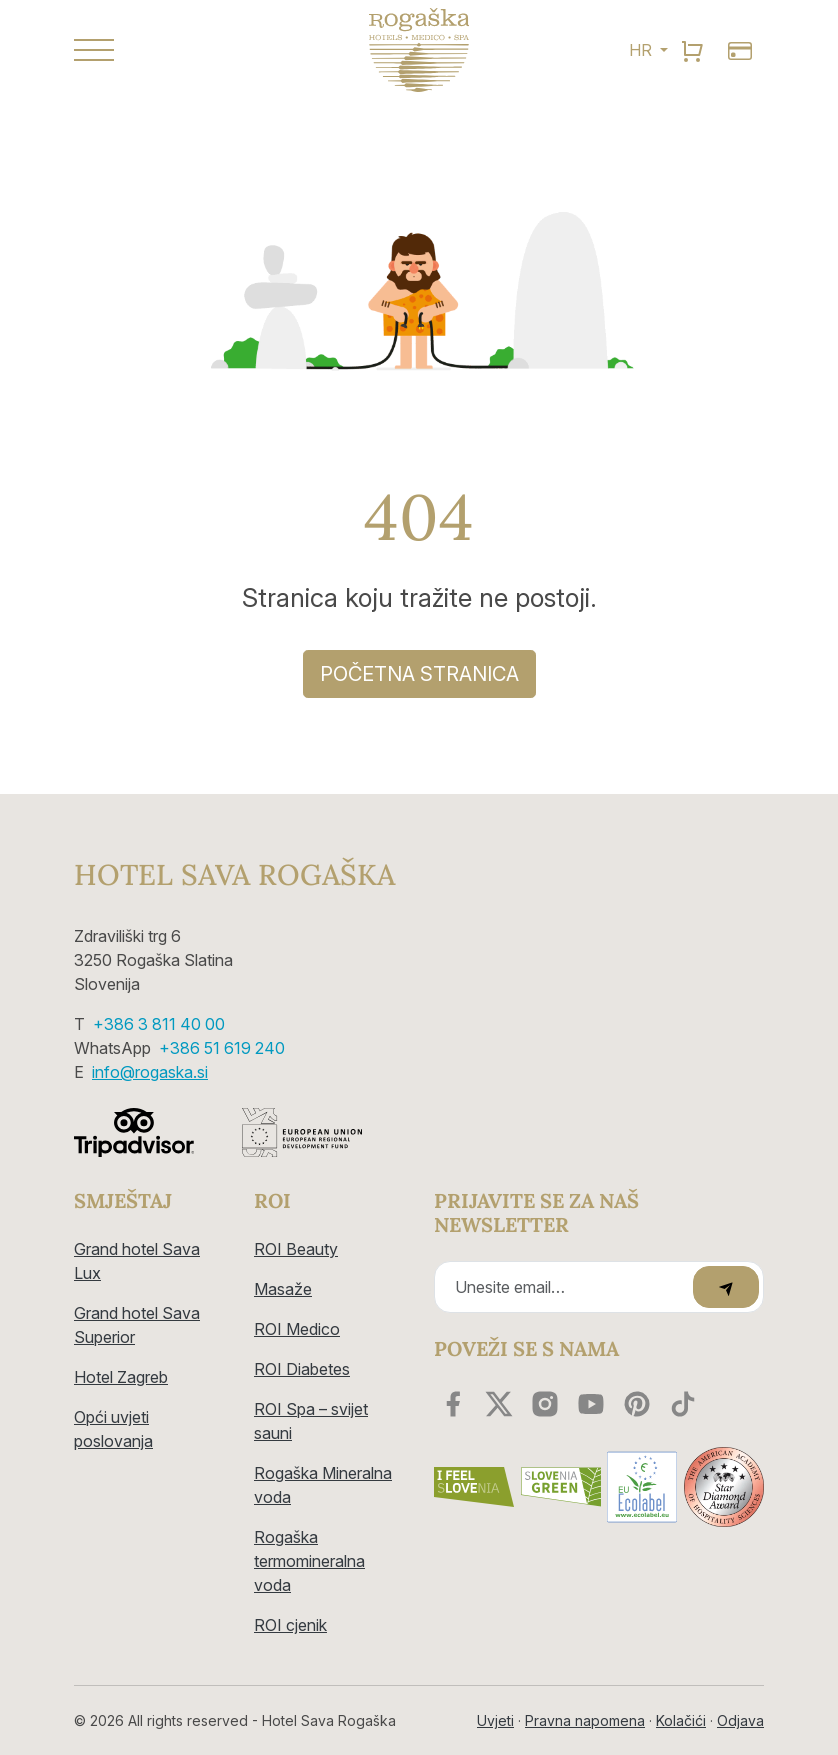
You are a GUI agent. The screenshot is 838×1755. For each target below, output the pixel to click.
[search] (692, 50)
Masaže (283, 1289)
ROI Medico (297, 1329)
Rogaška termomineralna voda (309, 1561)
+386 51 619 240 (222, 1048)
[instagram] (545, 1404)
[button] (179, 50)
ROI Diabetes (302, 1369)
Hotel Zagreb (121, 1377)
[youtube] (591, 1404)
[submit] (726, 1287)
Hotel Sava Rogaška (234, 875)
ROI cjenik (290, 1625)
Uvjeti (495, 1720)
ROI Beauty (296, 1249)
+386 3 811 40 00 (159, 1024)
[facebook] (453, 1404)
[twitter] (499, 1404)
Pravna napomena (585, 1720)
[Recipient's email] (566, 1287)
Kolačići (681, 1720)
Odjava (740, 1720)
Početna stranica (419, 674)
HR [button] (642, 50)
